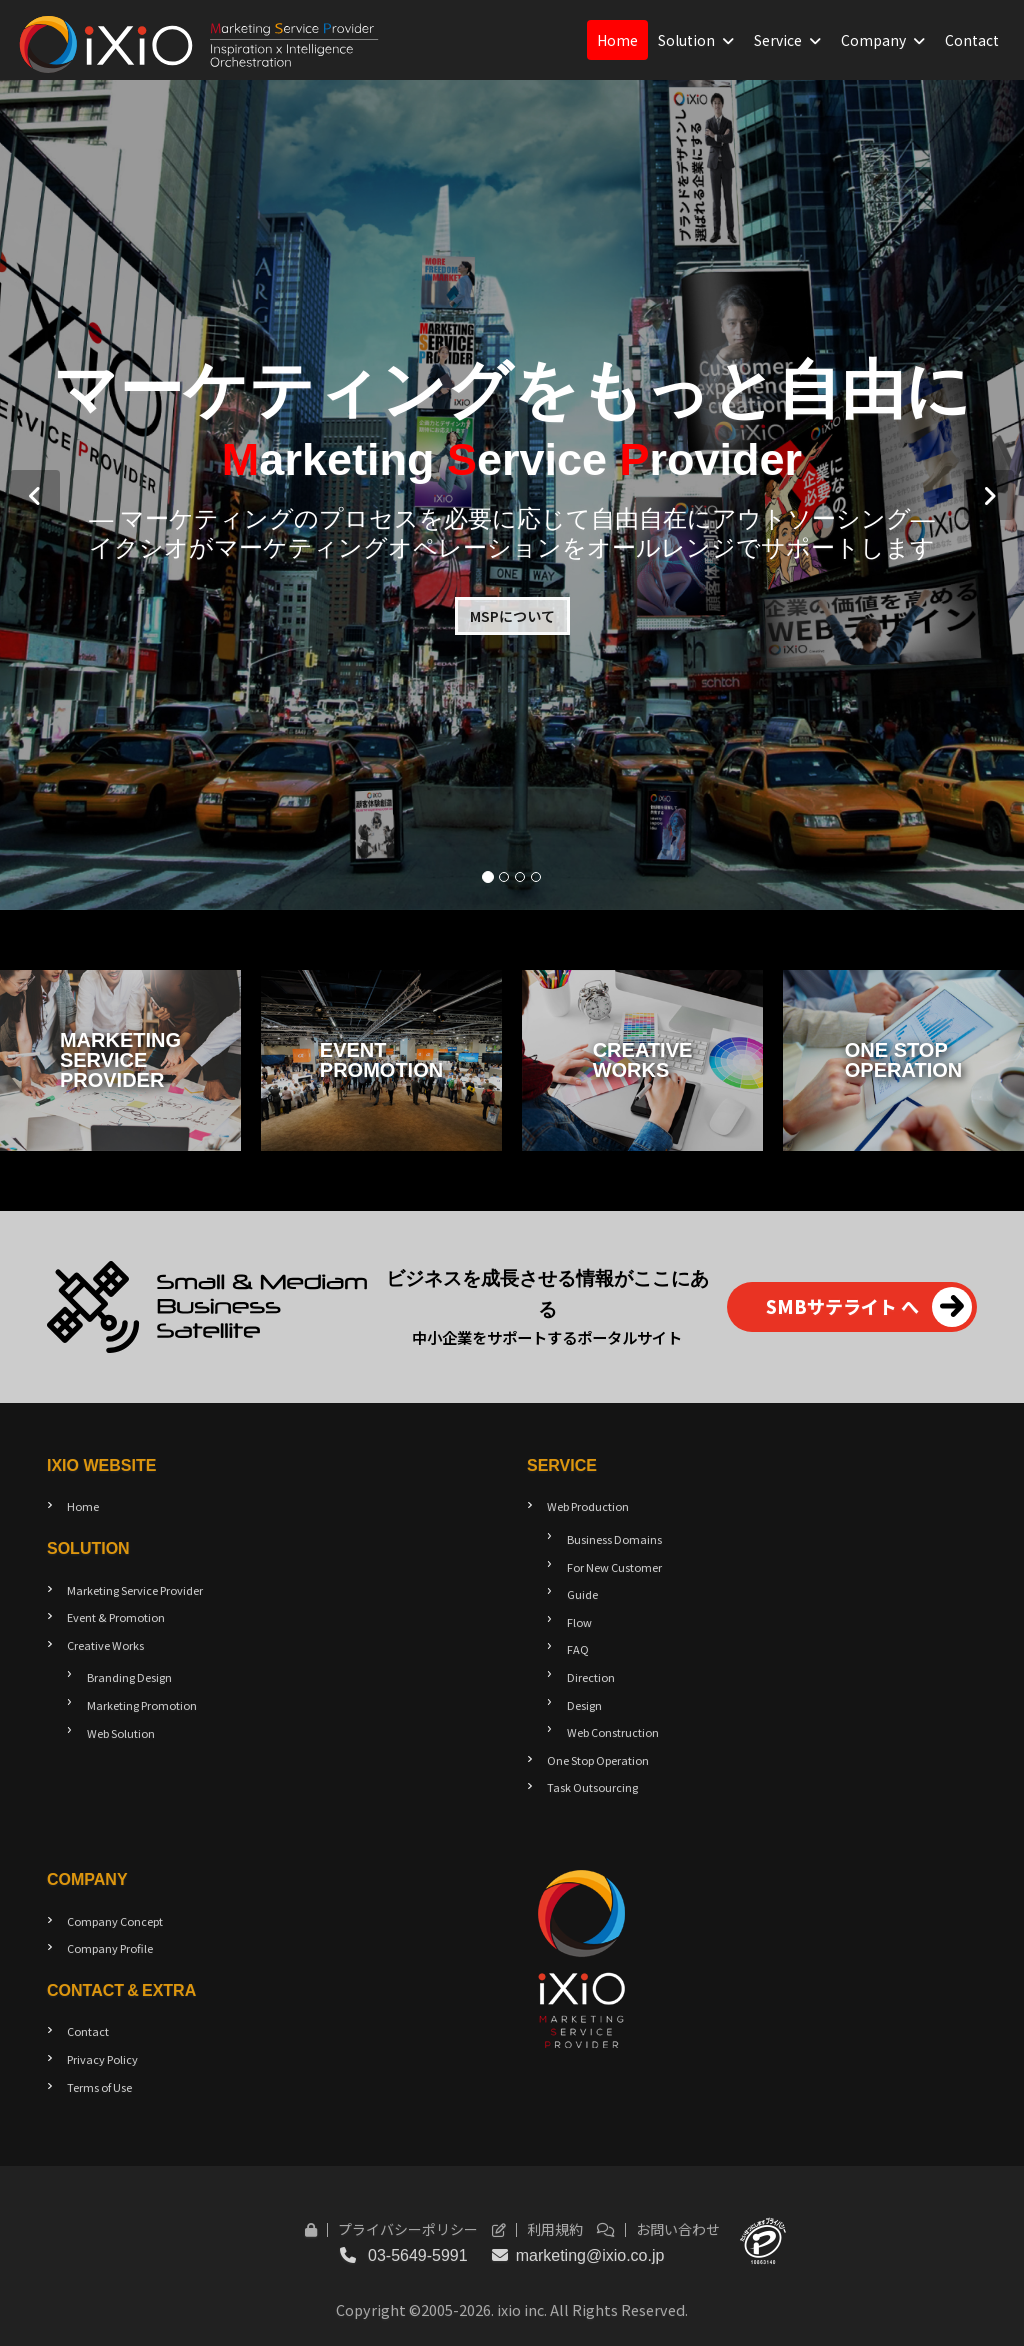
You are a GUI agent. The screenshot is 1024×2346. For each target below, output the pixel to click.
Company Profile (110, 1948)
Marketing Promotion (142, 1705)
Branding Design (129, 1677)
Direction (591, 1677)
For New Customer (614, 1567)
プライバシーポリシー (391, 2229)
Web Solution (121, 1733)
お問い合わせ (658, 2229)
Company (873, 40)
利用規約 (537, 2229)
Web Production (588, 1506)
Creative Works (105, 1645)
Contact (972, 40)
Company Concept (115, 1921)
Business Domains (614, 1539)
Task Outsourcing (592, 1787)
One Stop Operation (598, 1760)
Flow (579, 1622)
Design (584, 1705)
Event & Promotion (116, 1617)
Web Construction (613, 1732)
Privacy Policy (102, 2059)
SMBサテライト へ (869, 1307)
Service (778, 40)
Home (617, 40)
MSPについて (512, 616)
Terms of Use (99, 2087)
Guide (582, 1594)
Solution (686, 40)
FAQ (578, 1649)
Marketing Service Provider (135, 1590)
